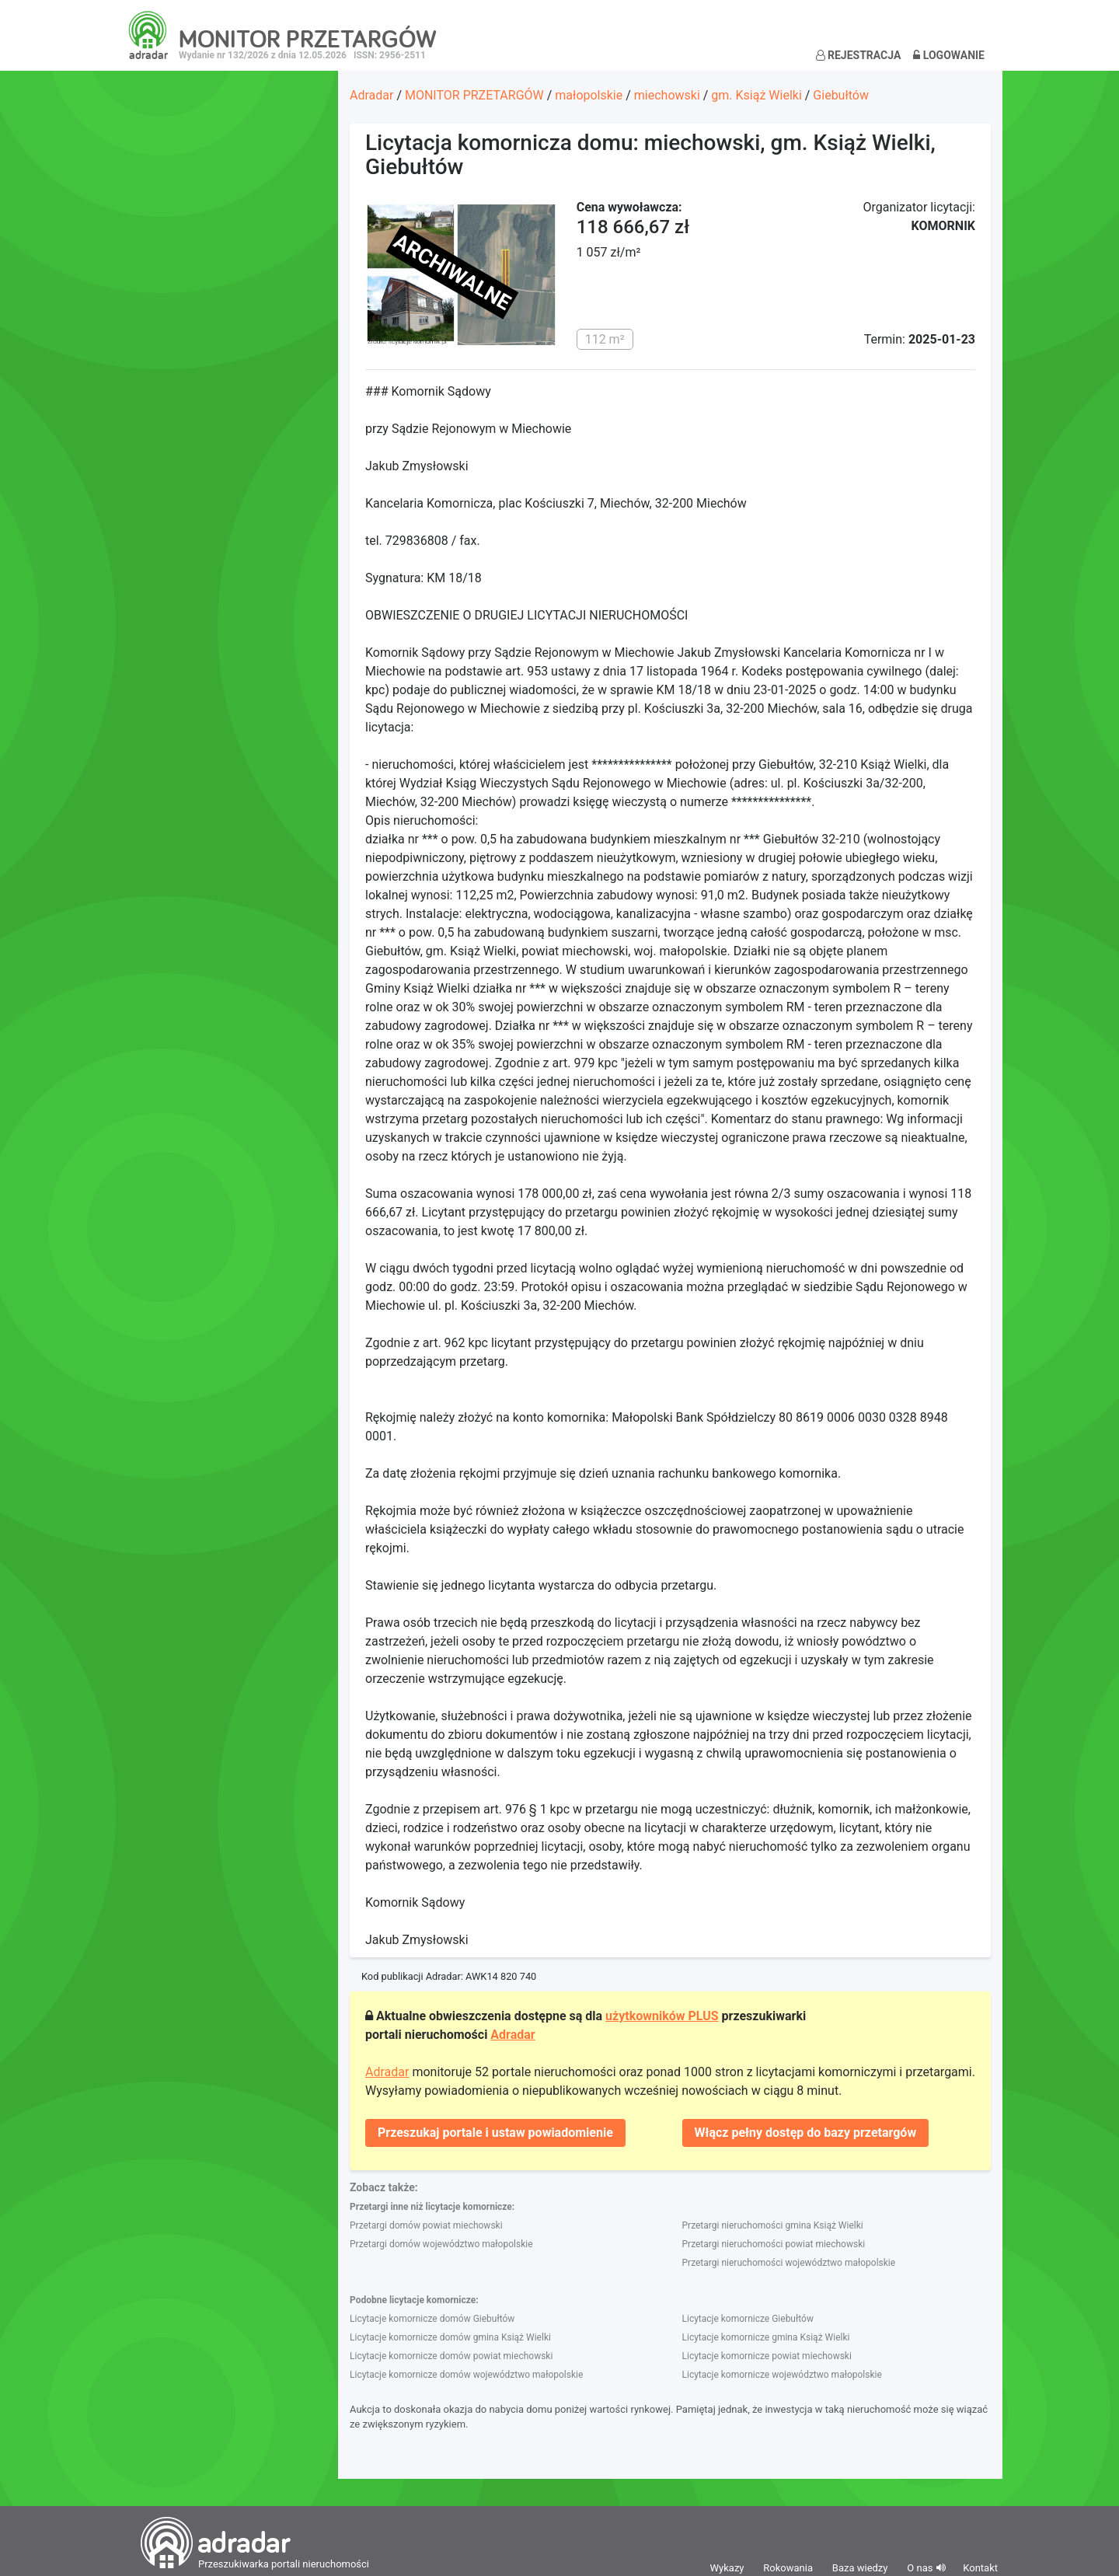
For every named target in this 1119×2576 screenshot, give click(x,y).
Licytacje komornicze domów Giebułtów (432, 2318)
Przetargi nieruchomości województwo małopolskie (789, 2262)
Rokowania (788, 2568)
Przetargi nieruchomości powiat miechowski (774, 2244)
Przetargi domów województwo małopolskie (441, 2244)
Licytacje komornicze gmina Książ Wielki (766, 2337)
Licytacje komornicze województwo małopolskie (782, 2374)
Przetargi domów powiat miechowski (426, 2225)
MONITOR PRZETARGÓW (474, 95)
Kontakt (980, 2568)
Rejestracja (858, 55)
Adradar (371, 95)
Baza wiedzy (860, 2568)
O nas (919, 2568)
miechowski (667, 95)
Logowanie (949, 55)
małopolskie (588, 95)
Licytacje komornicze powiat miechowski (767, 2356)
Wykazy (727, 2568)
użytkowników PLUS (662, 2016)
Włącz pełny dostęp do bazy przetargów (806, 2132)
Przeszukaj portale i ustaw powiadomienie (495, 2132)
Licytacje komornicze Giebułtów (748, 2318)
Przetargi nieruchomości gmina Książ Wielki (772, 2225)
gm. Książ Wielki (756, 95)
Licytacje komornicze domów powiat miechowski (451, 2356)
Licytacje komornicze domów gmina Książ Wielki (450, 2337)
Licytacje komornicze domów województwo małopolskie (466, 2374)
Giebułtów (841, 95)
